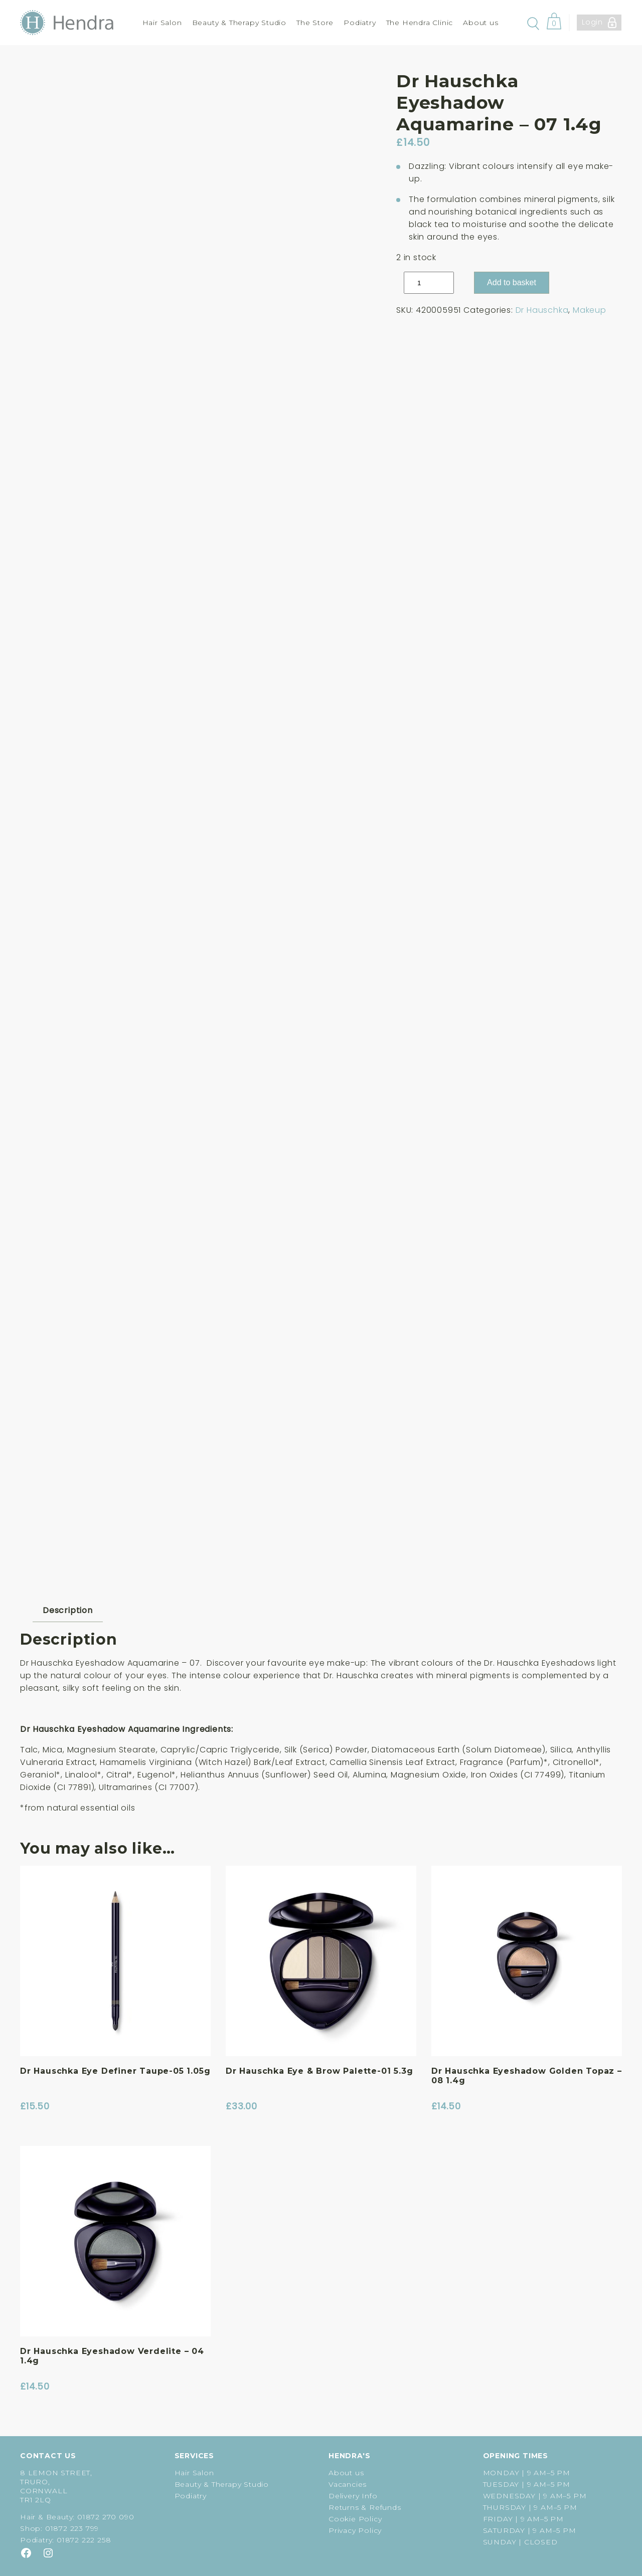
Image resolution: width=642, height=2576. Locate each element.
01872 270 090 (105, 2516)
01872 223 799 (72, 2528)
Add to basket (511, 282)
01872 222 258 (84, 2539)
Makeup (589, 310)
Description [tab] (68, 1610)
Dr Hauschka (542, 310)
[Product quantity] (429, 283)
